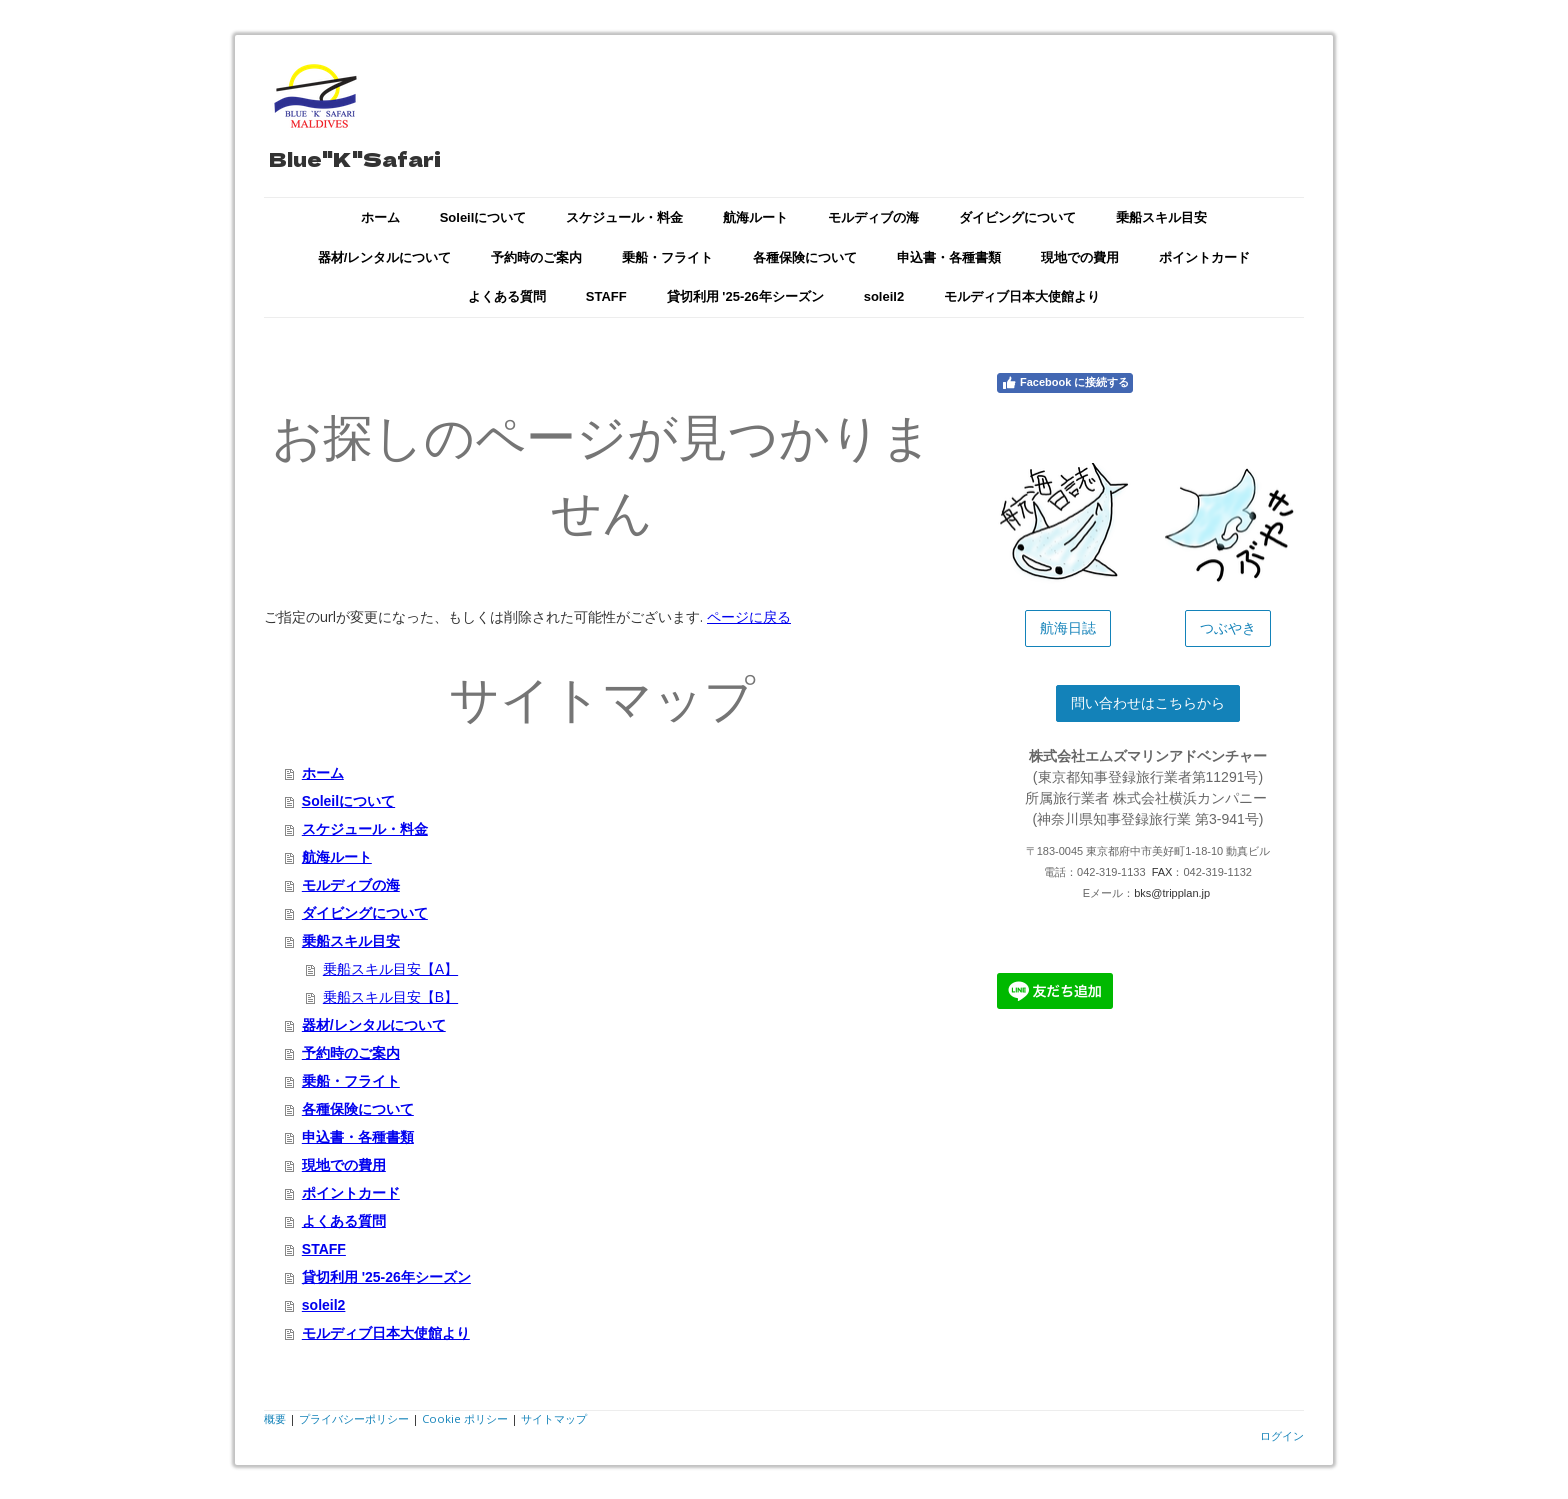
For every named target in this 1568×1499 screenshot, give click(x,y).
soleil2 (884, 296)
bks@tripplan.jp (1172, 893)
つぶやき (1228, 628)
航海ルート (755, 217)
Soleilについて (483, 217)
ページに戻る (749, 616)
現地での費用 (1080, 257)
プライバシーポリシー (354, 1418)
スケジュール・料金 (624, 217)
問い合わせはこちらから (1148, 703)
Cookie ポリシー (465, 1418)
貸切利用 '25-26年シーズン (745, 296)
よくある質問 (507, 296)
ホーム (380, 217)
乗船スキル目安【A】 (390, 969)
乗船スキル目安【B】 (390, 997)
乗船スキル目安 (1161, 217)
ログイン (1282, 1435)
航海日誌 (1068, 628)
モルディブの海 (873, 217)
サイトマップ (554, 1418)
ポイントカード (1204, 257)
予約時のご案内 (536, 257)
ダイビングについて (1017, 217)
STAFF (606, 296)
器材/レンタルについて (385, 257)
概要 (275, 1418)
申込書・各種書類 (949, 257)
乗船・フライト (667, 257)
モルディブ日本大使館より (1022, 296)
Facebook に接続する (1065, 383)
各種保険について (805, 257)
